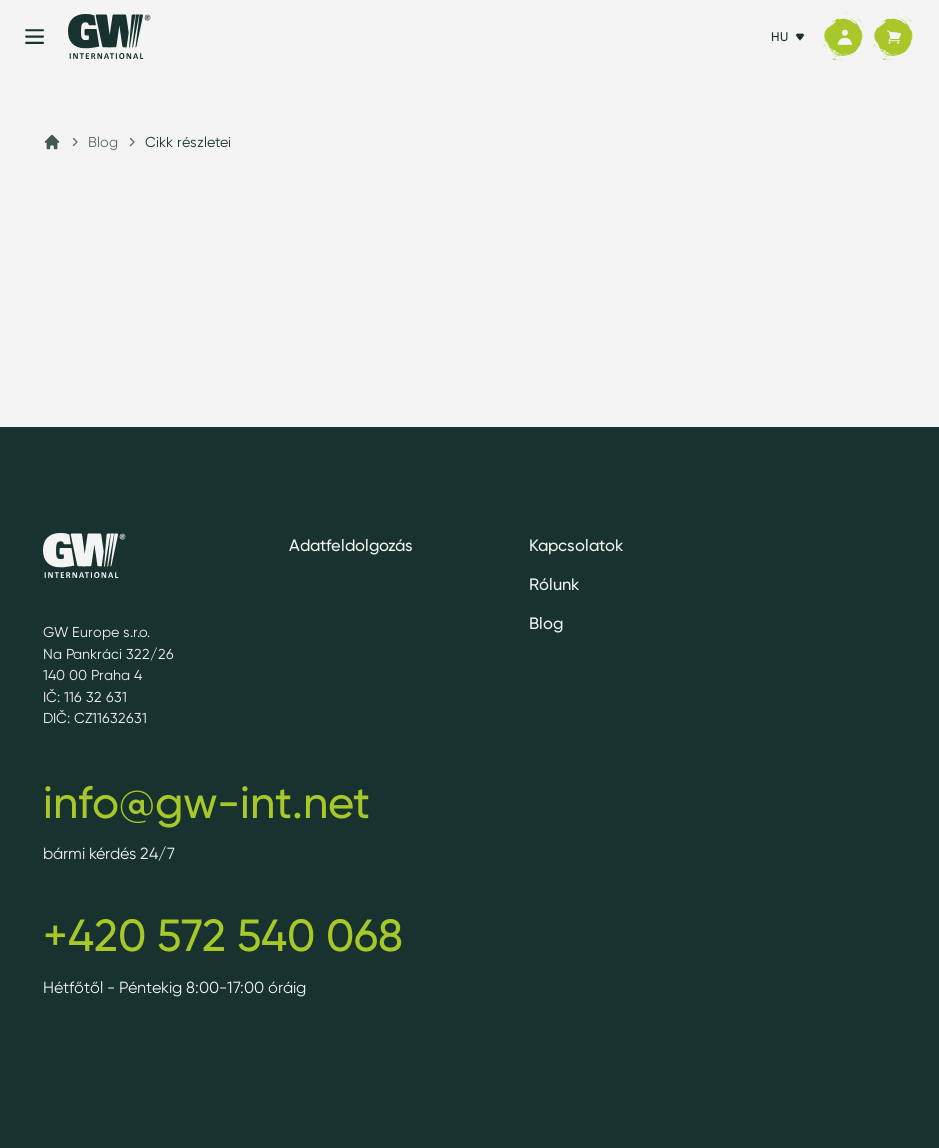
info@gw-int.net (206, 802)
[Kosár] (893, 37)
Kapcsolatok (576, 545)
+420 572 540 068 (223, 935)
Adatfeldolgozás (351, 545)
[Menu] (34, 36)
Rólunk (554, 584)
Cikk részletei (188, 141)
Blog (103, 141)
